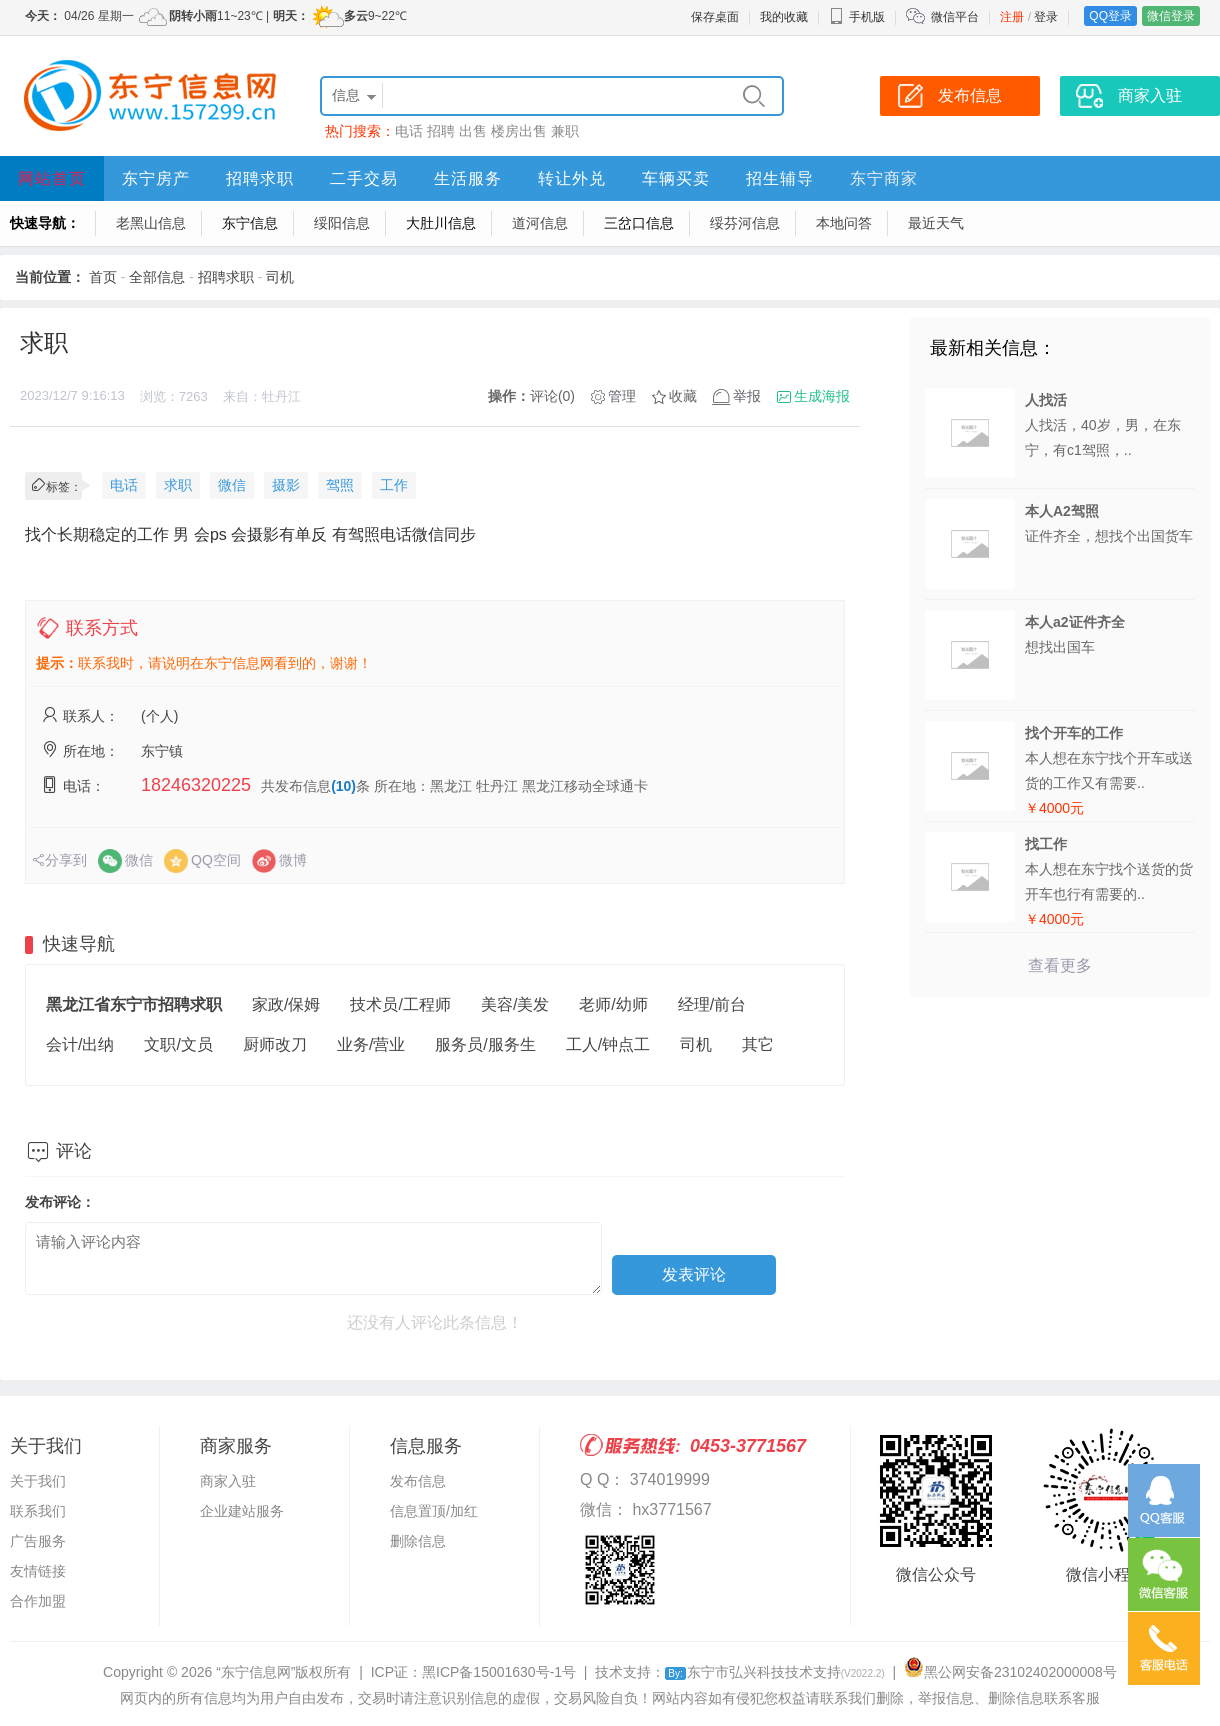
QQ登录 (1110, 16)
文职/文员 (178, 1044)
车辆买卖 (676, 178)
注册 (1012, 17)
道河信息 (540, 223)
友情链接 (38, 1571)
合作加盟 (38, 1601)
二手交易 (364, 178)
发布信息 (418, 1481)
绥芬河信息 (745, 223)
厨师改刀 (275, 1044)
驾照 (340, 485)
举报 (747, 396)
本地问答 (844, 223)
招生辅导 (780, 178)
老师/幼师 (613, 1004)
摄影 (286, 485)
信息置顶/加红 (434, 1511)
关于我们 (38, 1481)
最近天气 (936, 223)
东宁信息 (250, 223)
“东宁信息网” (255, 1672)
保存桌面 (715, 17)
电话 (409, 131)
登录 (1046, 17)
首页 (103, 277)
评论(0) (552, 396)
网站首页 (52, 178)
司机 (280, 277)
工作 (394, 485)
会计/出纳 (80, 1044)
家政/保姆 (286, 1004)
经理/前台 (712, 1004)
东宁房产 (156, 178)
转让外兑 (572, 178)
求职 (178, 485)
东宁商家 (884, 178)
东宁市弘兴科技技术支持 (774, 1672)
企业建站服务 (242, 1511)
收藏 (683, 396)
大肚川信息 (441, 223)
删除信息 (418, 1541)
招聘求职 (260, 178)
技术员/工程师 (400, 1004)
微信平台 (955, 17)
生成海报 (822, 396)
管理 (622, 396)
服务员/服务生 (485, 1044)
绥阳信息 (342, 223)
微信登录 (1171, 16)
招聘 (441, 131)
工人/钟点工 (608, 1044)
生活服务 (468, 178)
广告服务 (38, 1541)
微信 (232, 485)
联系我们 (38, 1511)
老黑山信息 (151, 223)
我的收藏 (784, 17)
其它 (758, 1044)
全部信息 (157, 277)
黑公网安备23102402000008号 (1010, 1672)
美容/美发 (515, 1004)
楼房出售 (519, 131)
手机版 (857, 17)
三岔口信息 (639, 223)
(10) (343, 786)
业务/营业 (371, 1044)
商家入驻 (228, 1481)
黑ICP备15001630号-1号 (499, 1672)
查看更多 (1060, 965)
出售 (473, 131)
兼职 (565, 131)
